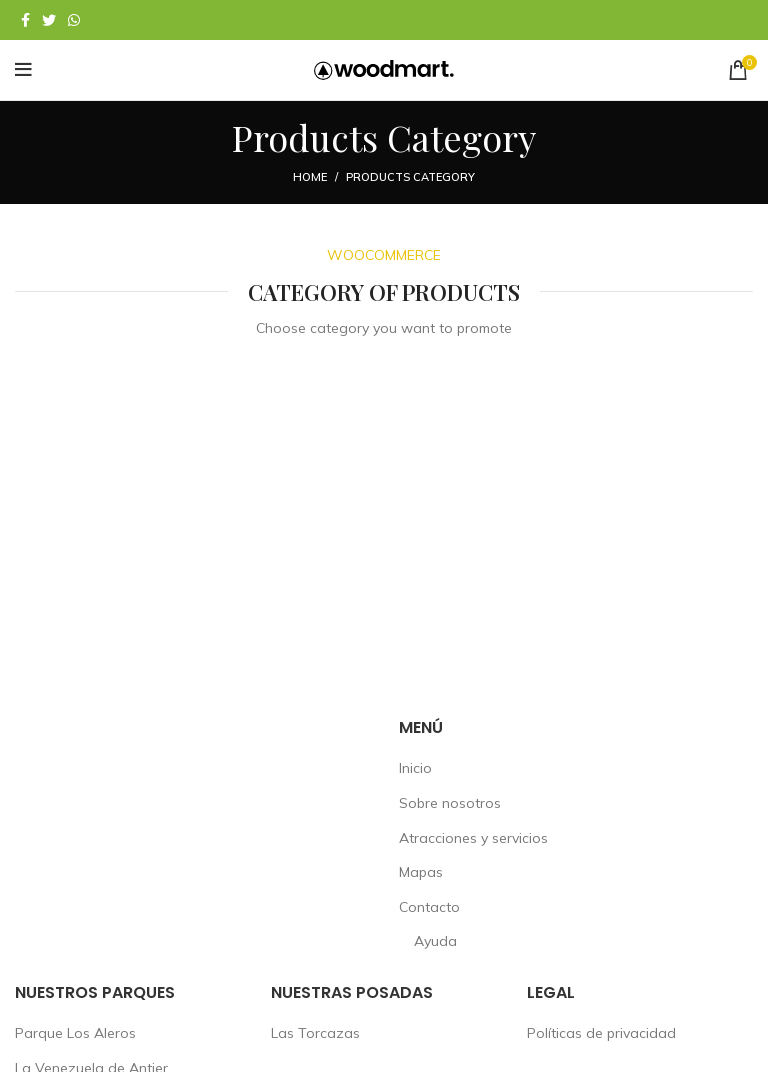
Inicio (415, 768)
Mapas (421, 872)
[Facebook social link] (25, 20)
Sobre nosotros (450, 803)
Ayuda (435, 941)
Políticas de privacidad (601, 1033)
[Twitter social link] (49, 20)
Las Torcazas (315, 1033)
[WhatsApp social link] (74, 20)
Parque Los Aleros (75, 1033)
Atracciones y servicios (473, 838)
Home (310, 177)
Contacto (429, 907)
